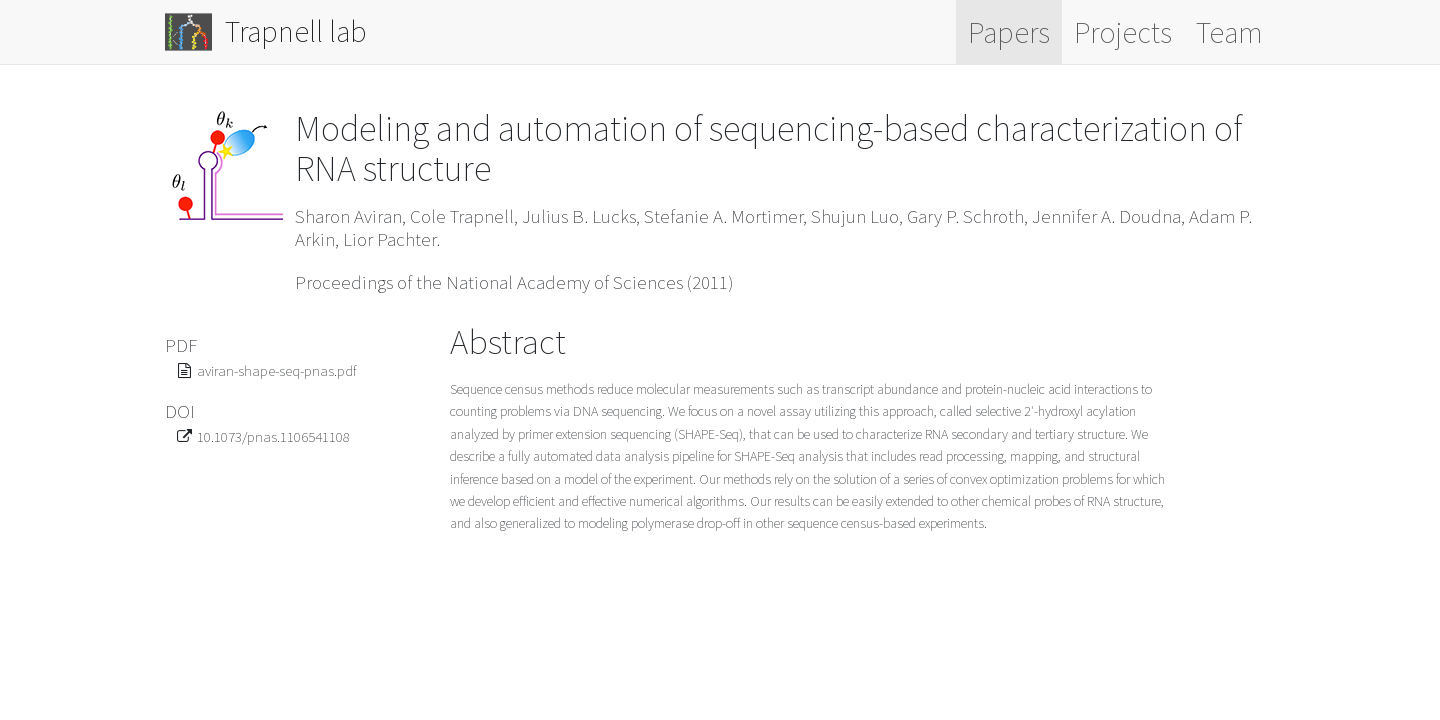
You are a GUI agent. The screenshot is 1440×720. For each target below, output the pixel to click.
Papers (1009, 32)
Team (1229, 32)
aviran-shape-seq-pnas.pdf (277, 370)
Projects (1123, 32)
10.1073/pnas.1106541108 (273, 436)
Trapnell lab (266, 32)
